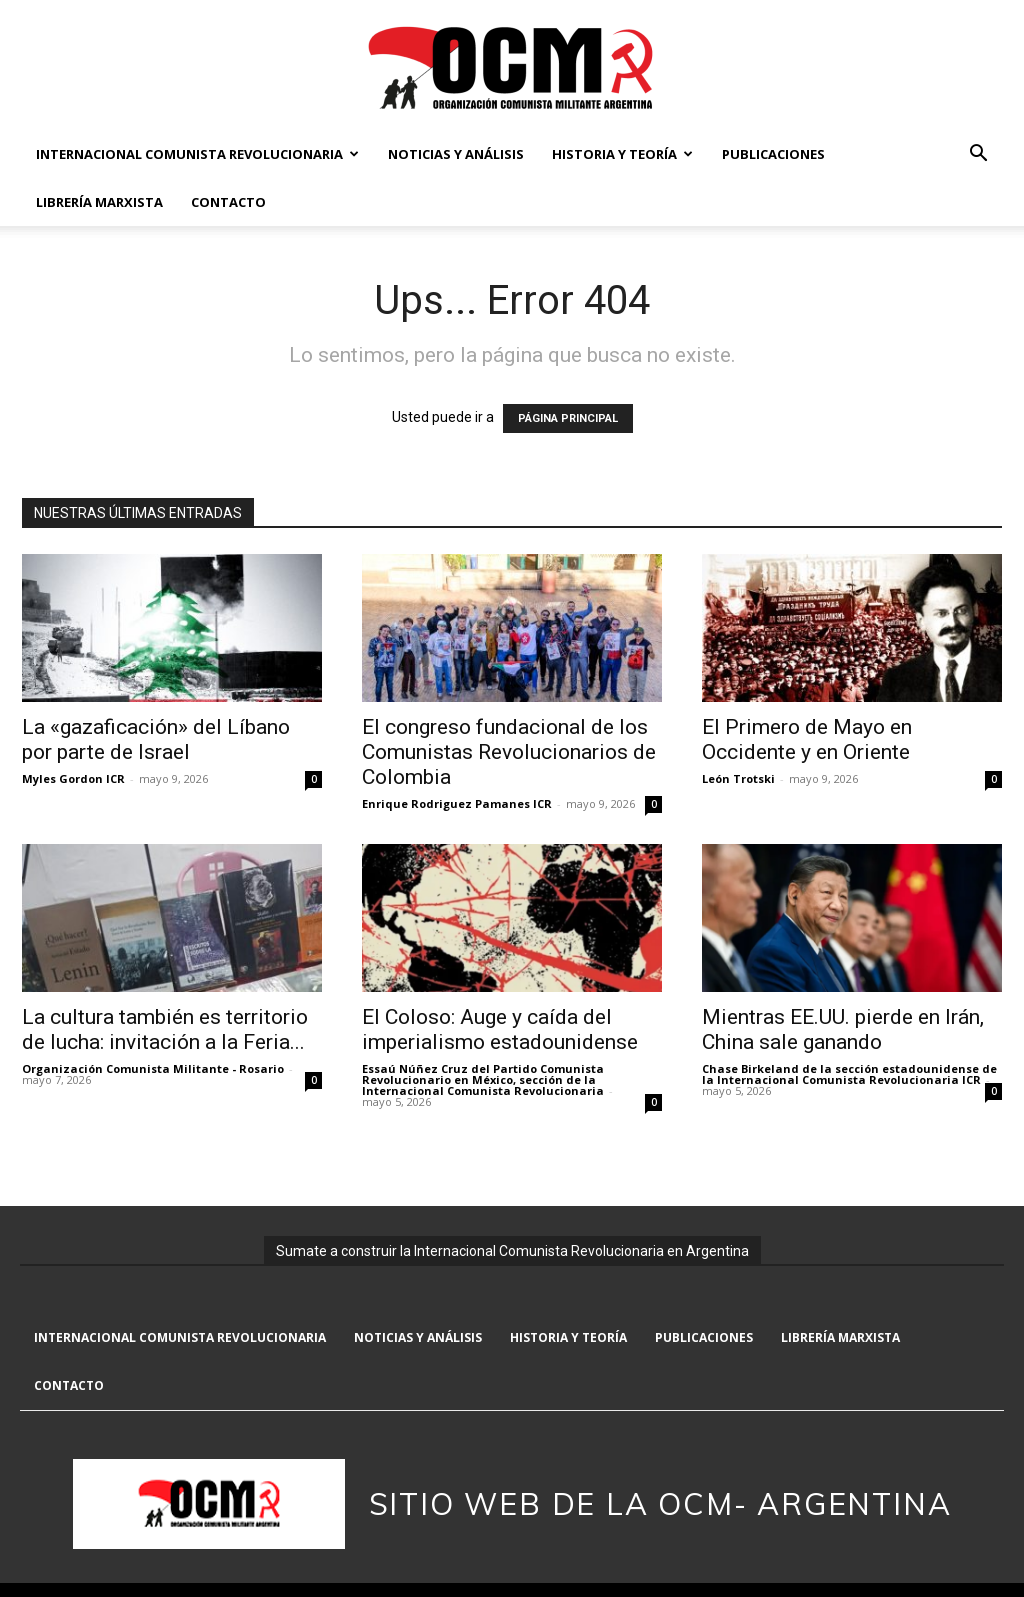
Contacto (228, 202)
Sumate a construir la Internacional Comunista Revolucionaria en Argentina (512, 1251)
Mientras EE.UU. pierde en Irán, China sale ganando (843, 1029)
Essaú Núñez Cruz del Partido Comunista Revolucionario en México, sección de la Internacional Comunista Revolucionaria (483, 1079)
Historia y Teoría (622, 154)
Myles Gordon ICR (73, 778)
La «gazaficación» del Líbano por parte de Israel (156, 739)
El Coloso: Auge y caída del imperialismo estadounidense (500, 1029)
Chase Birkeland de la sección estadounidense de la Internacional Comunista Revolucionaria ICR (849, 1074)
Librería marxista (99, 202)
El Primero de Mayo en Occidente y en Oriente (807, 739)
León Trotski (738, 778)
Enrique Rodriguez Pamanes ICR (457, 803)
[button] (978, 155)
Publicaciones (773, 154)
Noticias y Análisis (456, 154)
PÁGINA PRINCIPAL (568, 418)
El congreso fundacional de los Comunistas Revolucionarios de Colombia (509, 752)
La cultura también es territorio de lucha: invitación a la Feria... (165, 1029)
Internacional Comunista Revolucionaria (197, 154)
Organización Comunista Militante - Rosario (153, 1068)
